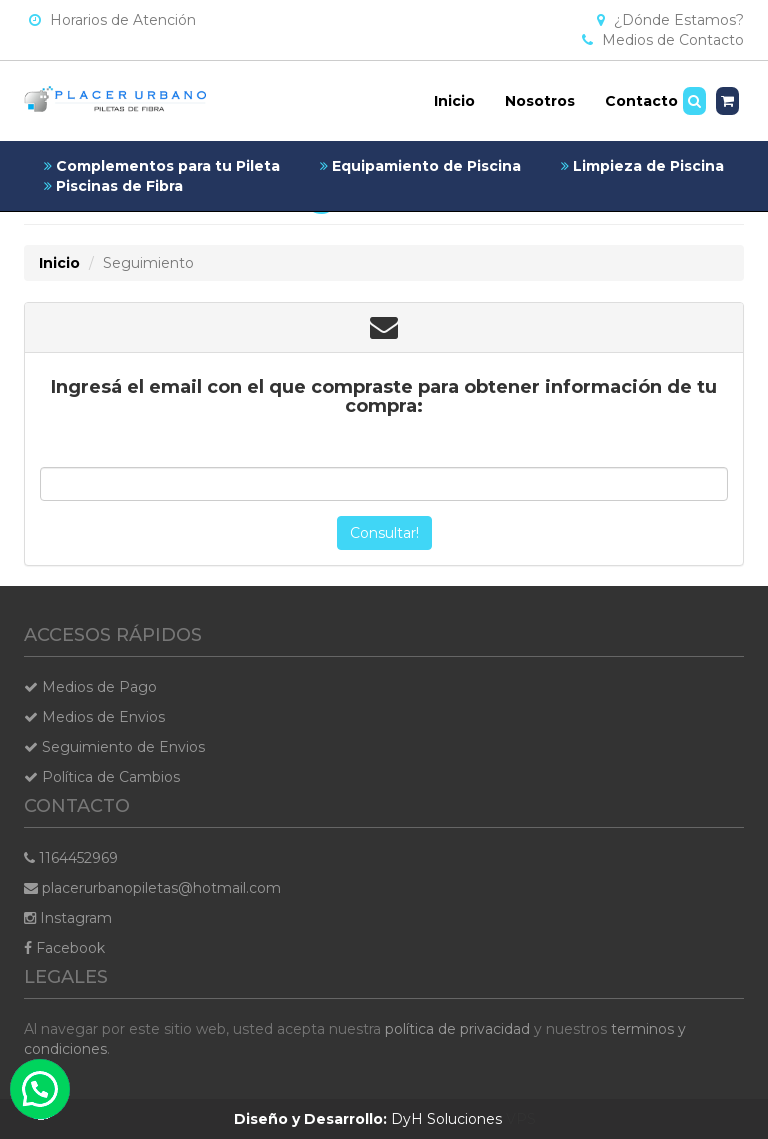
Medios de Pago (90, 687)
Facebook (64, 948)
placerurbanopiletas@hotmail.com (152, 888)
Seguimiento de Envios (114, 747)
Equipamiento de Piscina (420, 166)
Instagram (68, 918)
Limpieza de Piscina (642, 166)
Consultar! (384, 533)
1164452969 (71, 858)
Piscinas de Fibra (113, 186)
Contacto (641, 101)
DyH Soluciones (368, 1119)
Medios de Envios (94, 717)
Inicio (454, 101)
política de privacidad (457, 1029)
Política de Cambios (102, 777)
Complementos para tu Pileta (162, 166)
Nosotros (540, 101)
